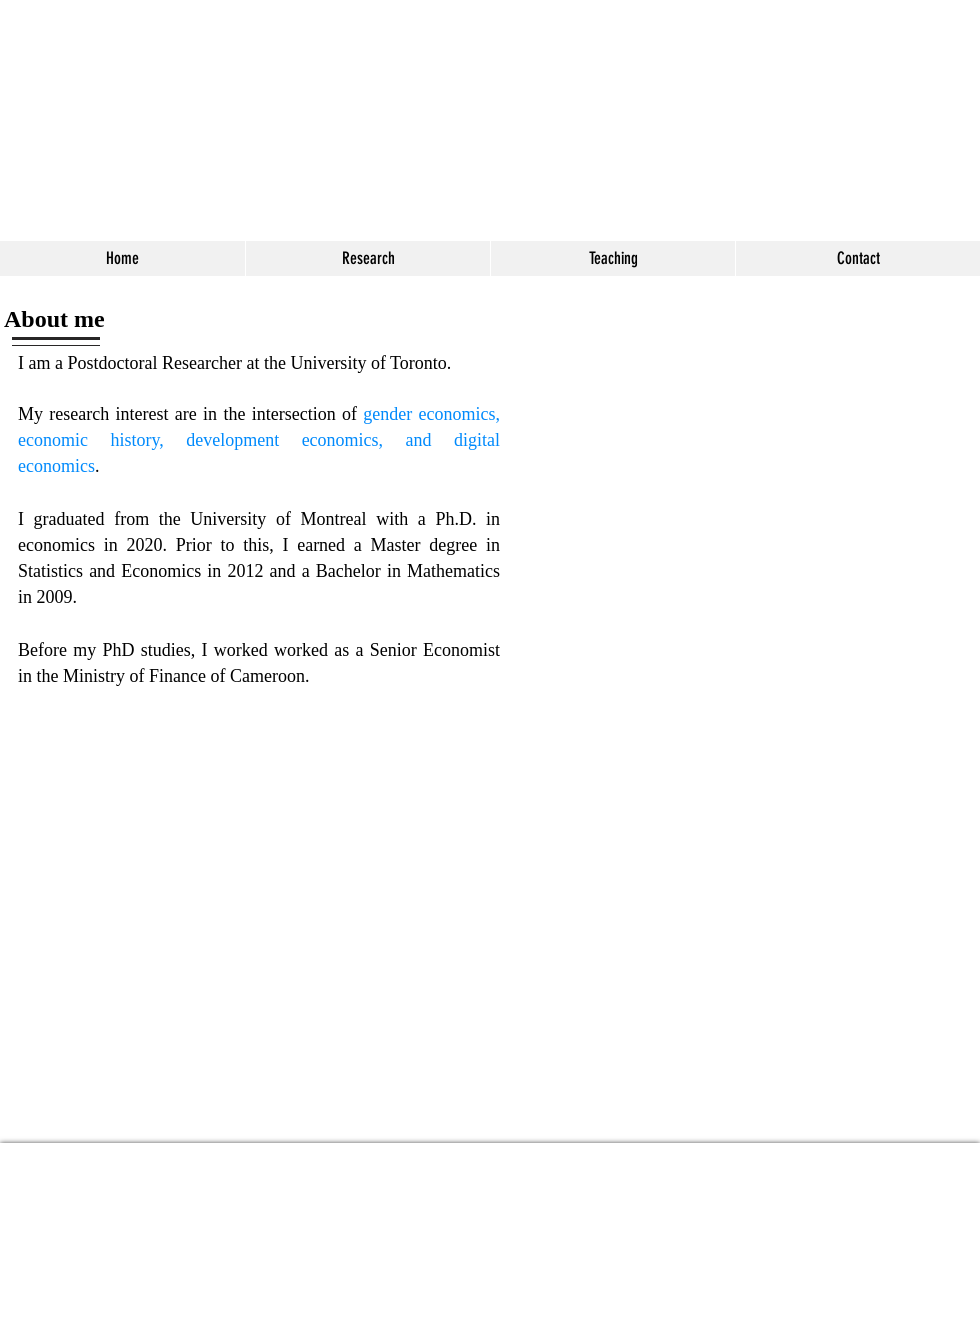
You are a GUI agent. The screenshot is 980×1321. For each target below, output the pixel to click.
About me (54, 319)
